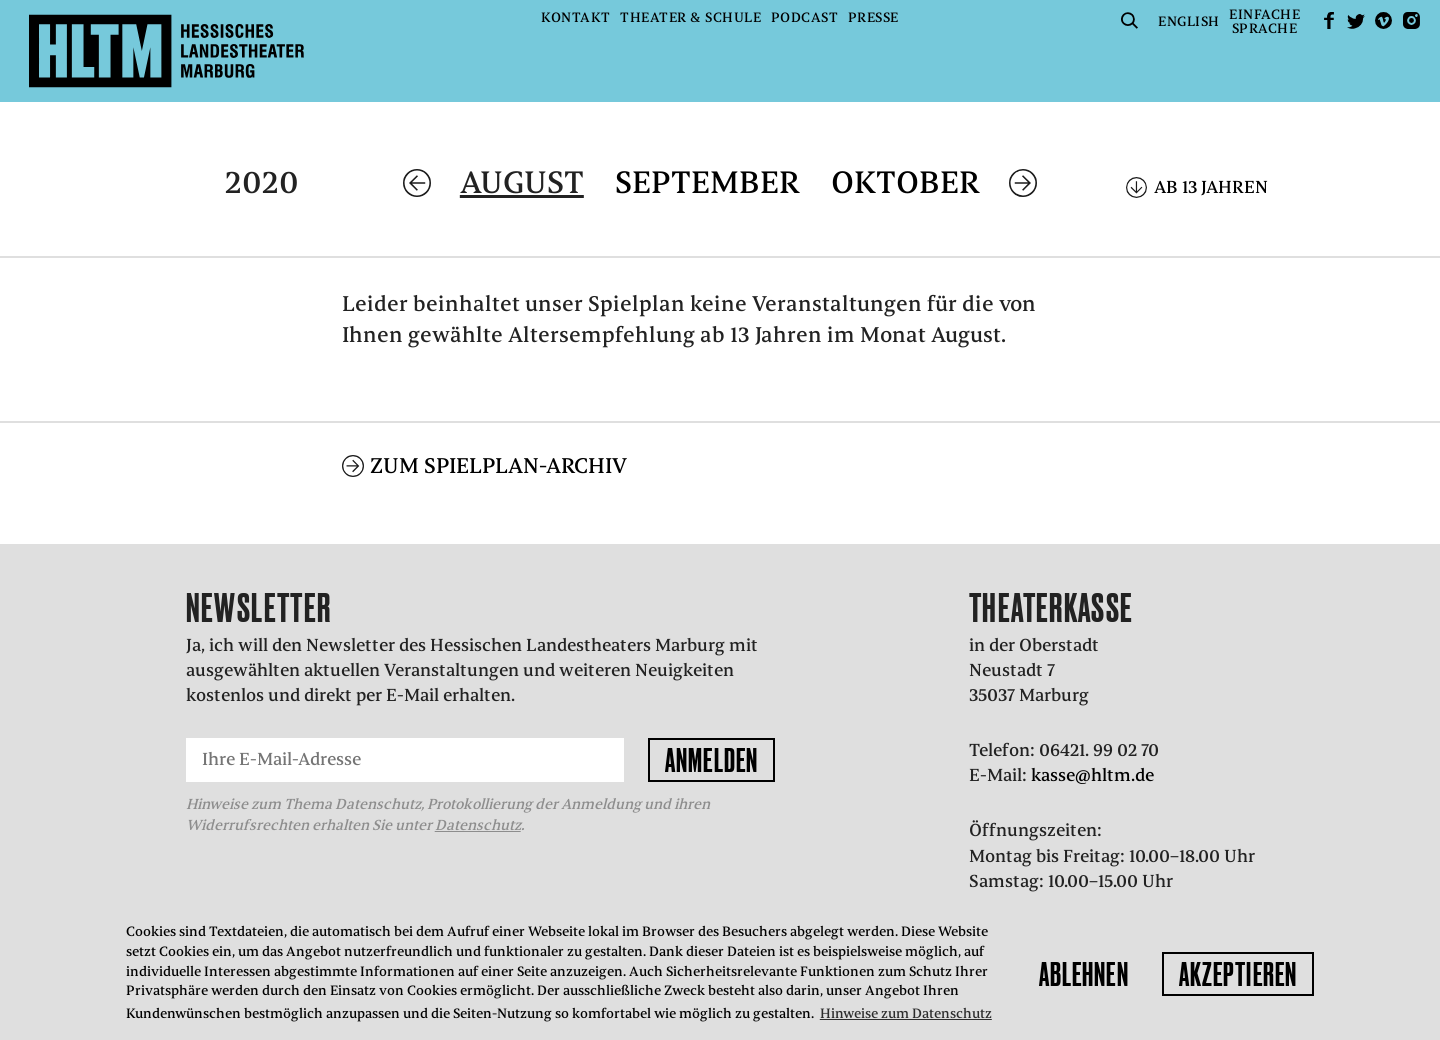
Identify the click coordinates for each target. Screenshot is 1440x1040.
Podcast (805, 17)
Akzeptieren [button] (1238, 974)
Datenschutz (478, 825)
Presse (873, 17)
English (1189, 21)
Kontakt (576, 17)
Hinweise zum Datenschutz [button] (906, 1013)
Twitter (1356, 20)
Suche (1130, 20)
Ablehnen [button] (1084, 974)
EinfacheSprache (1264, 21)
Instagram (1411, 20)
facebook (1329, 20)
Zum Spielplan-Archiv (498, 465)
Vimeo (1384, 20)
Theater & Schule (690, 17)
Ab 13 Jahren (1211, 187)
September (707, 182)
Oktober (905, 182)
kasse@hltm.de (1092, 775)
